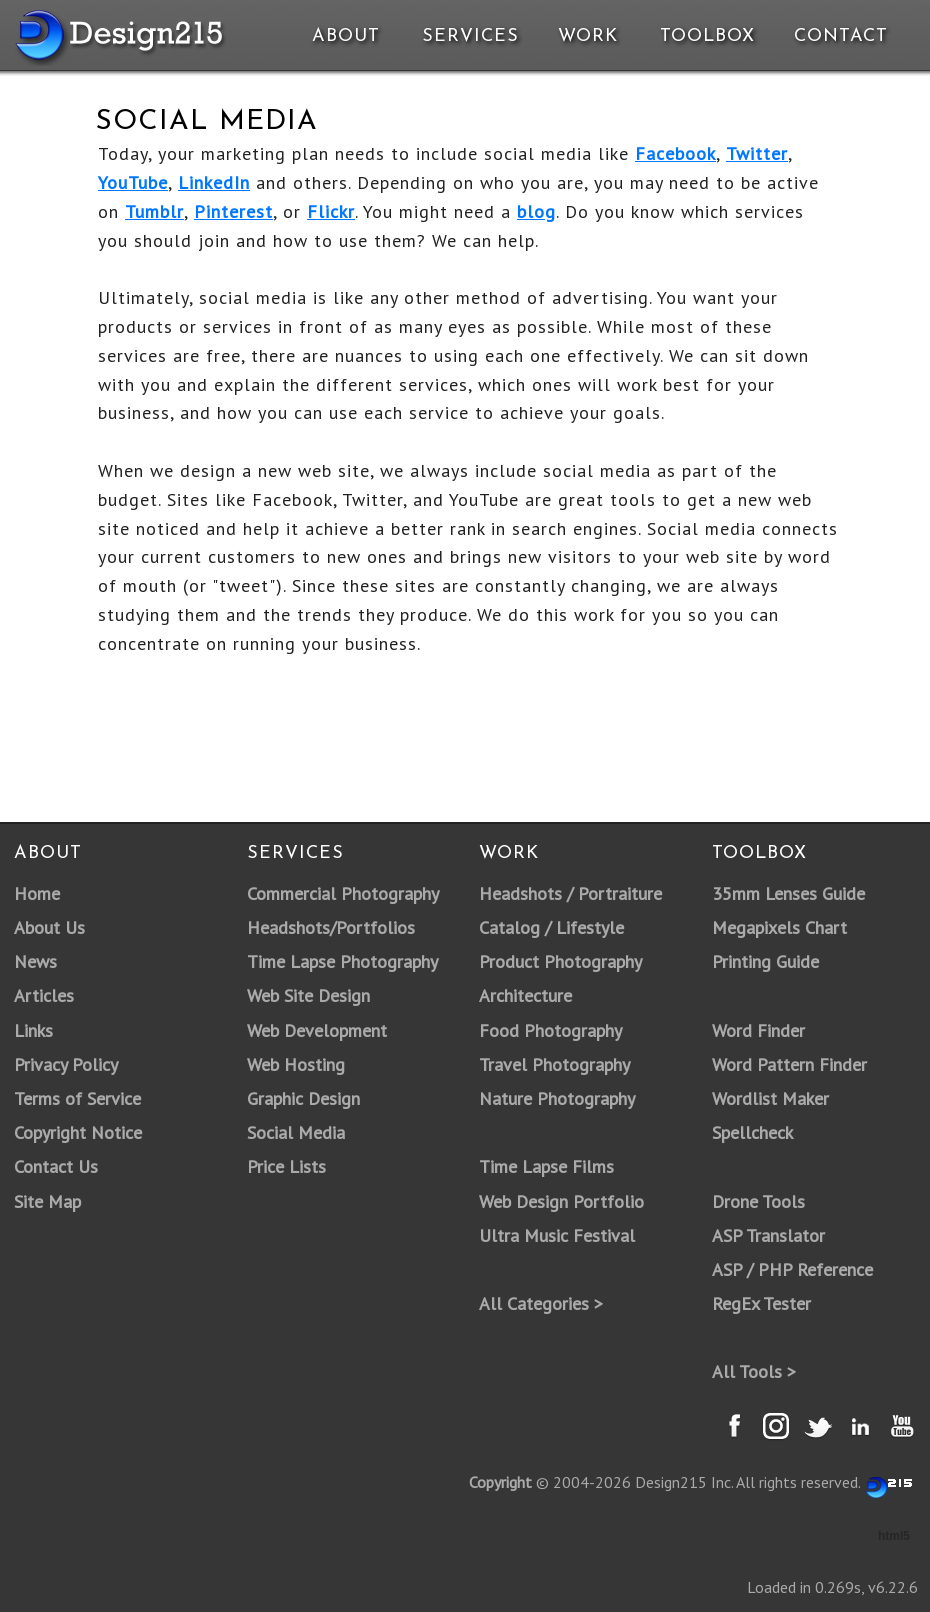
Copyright (500, 1482)
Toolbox (707, 36)
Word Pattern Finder (789, 1064)
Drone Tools (758, 1201)
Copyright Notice (78, 1132)
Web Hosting (296, 1064)
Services (470, 36)
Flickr (331, 211)
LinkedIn (214, 182)
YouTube (133, 182)
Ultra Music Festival (557, 1235)
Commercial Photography (343, 893)
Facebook (675, 153)
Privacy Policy (66, 1064)
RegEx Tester (761, 1303)
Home (37, 893)
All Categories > (541, 1303)
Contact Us (56, 1166)
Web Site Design (308, 995)
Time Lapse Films (546, 1166)
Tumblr (154, 211)
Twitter (757, 153)
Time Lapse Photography (342, 961)
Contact (839, 36)
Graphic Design (303, 1098)
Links (33, 1030)
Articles (44, 995)
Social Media (296, 1132)
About (346, 36)
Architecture (525, 995)
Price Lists (286, 1166)
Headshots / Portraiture (570, 893)
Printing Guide (765, 961)
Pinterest (233, 211)
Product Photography (560, 961)
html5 (894, 1536)
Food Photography (550, 1030)
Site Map (47, 1201)
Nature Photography (557, 1098)
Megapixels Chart (779, 927)
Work (588, 36)
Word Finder (758, 1030)
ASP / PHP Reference (792, 1269)
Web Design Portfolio (561, 1201)
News (35, 961)
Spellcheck (752, 1132)
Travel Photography (554, 1064)
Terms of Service (77, 1098)
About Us (49, 927)
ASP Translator (768, 1235)
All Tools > (754, 1371)
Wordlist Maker (770, 1098)
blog (536, 211)
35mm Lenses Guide (788, 893)
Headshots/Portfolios (331, 927)
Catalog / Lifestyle (551, 927)
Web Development (317, 1030)
